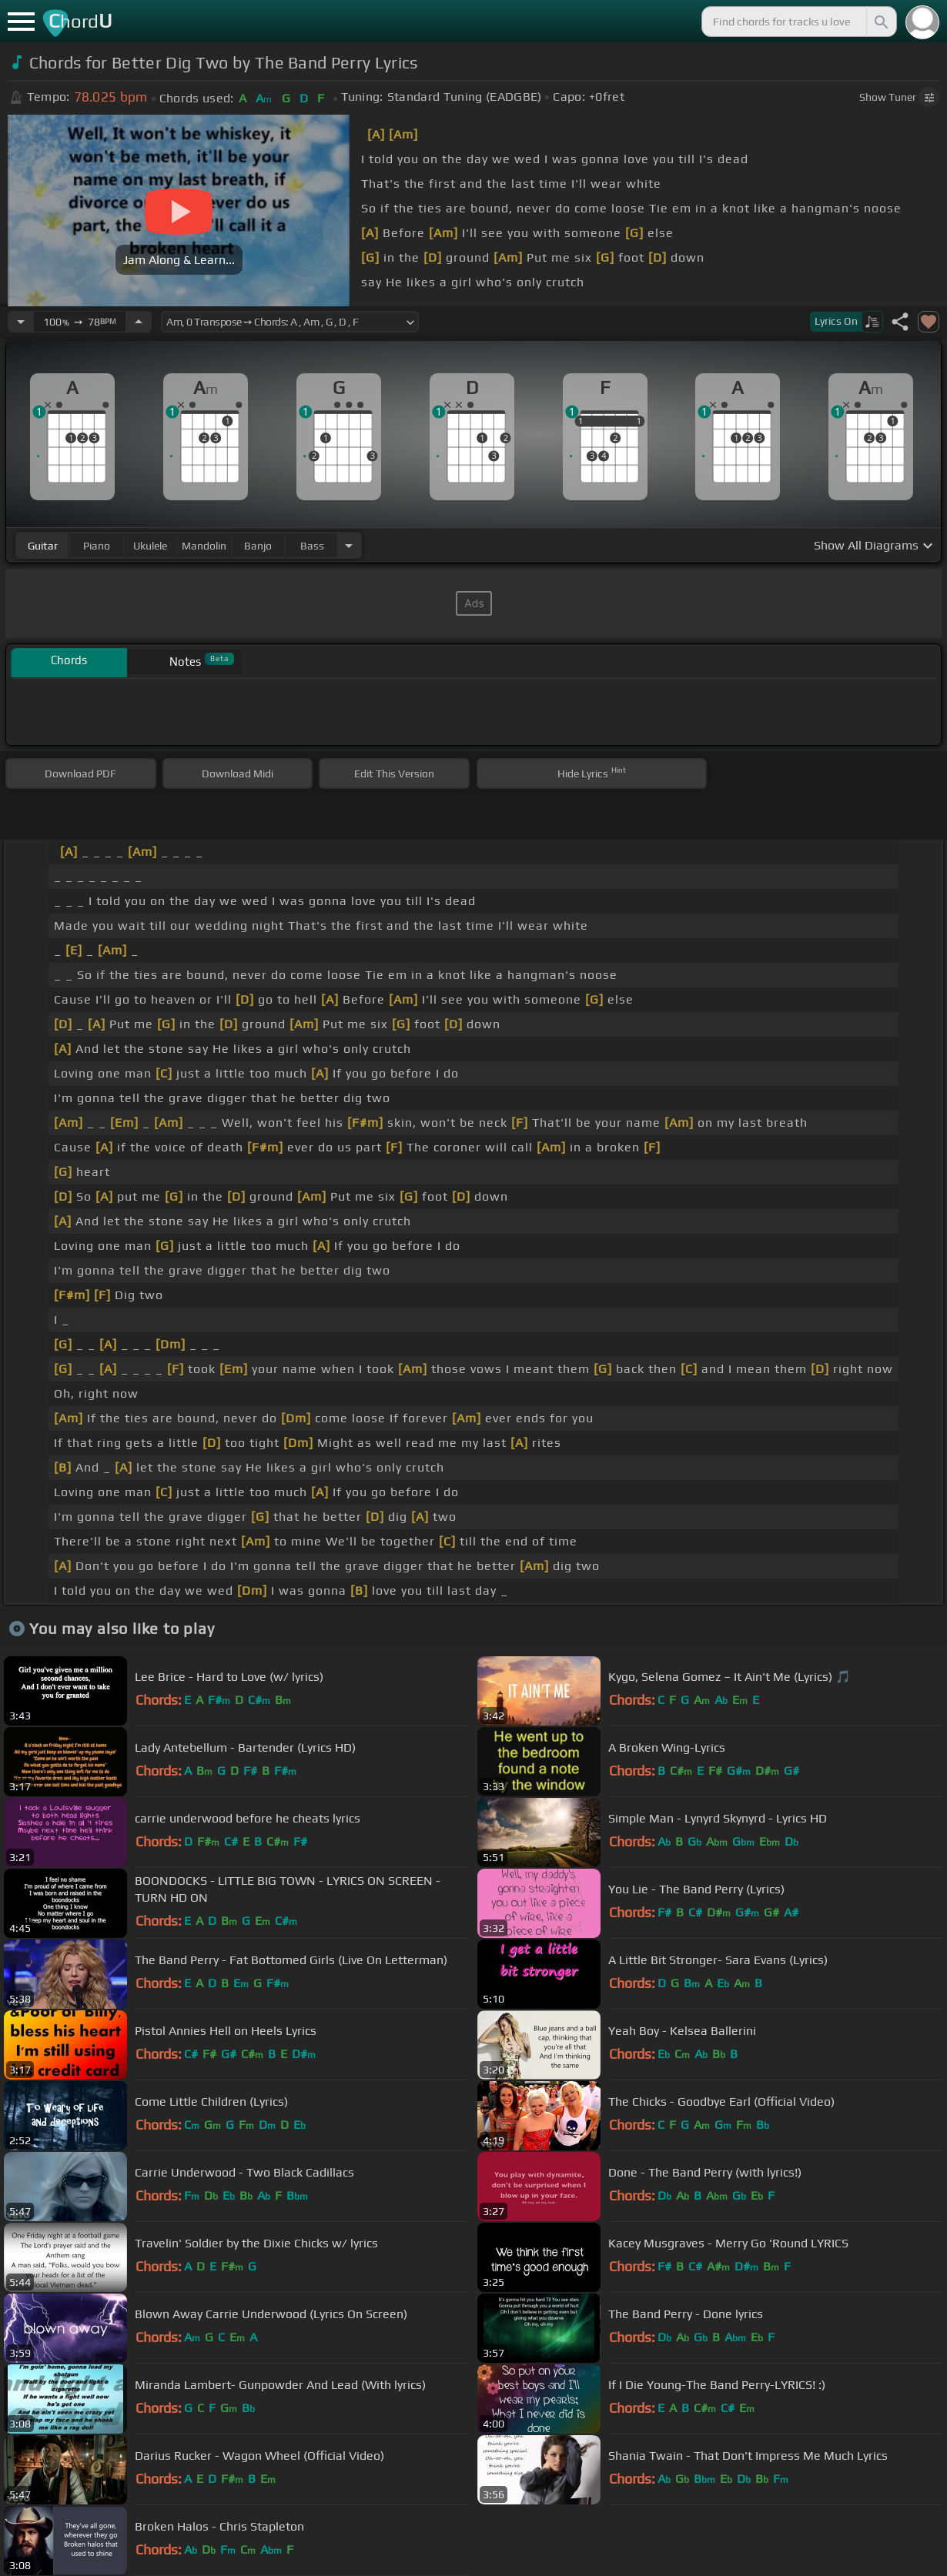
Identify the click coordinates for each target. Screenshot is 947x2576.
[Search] (880, 21)
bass (312, 546)
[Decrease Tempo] (21, 321)
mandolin (204, 546)
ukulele (150, 546)
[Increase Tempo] (138, 321)
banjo (258, 546)
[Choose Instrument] (348, 545)
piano (96, 546)
